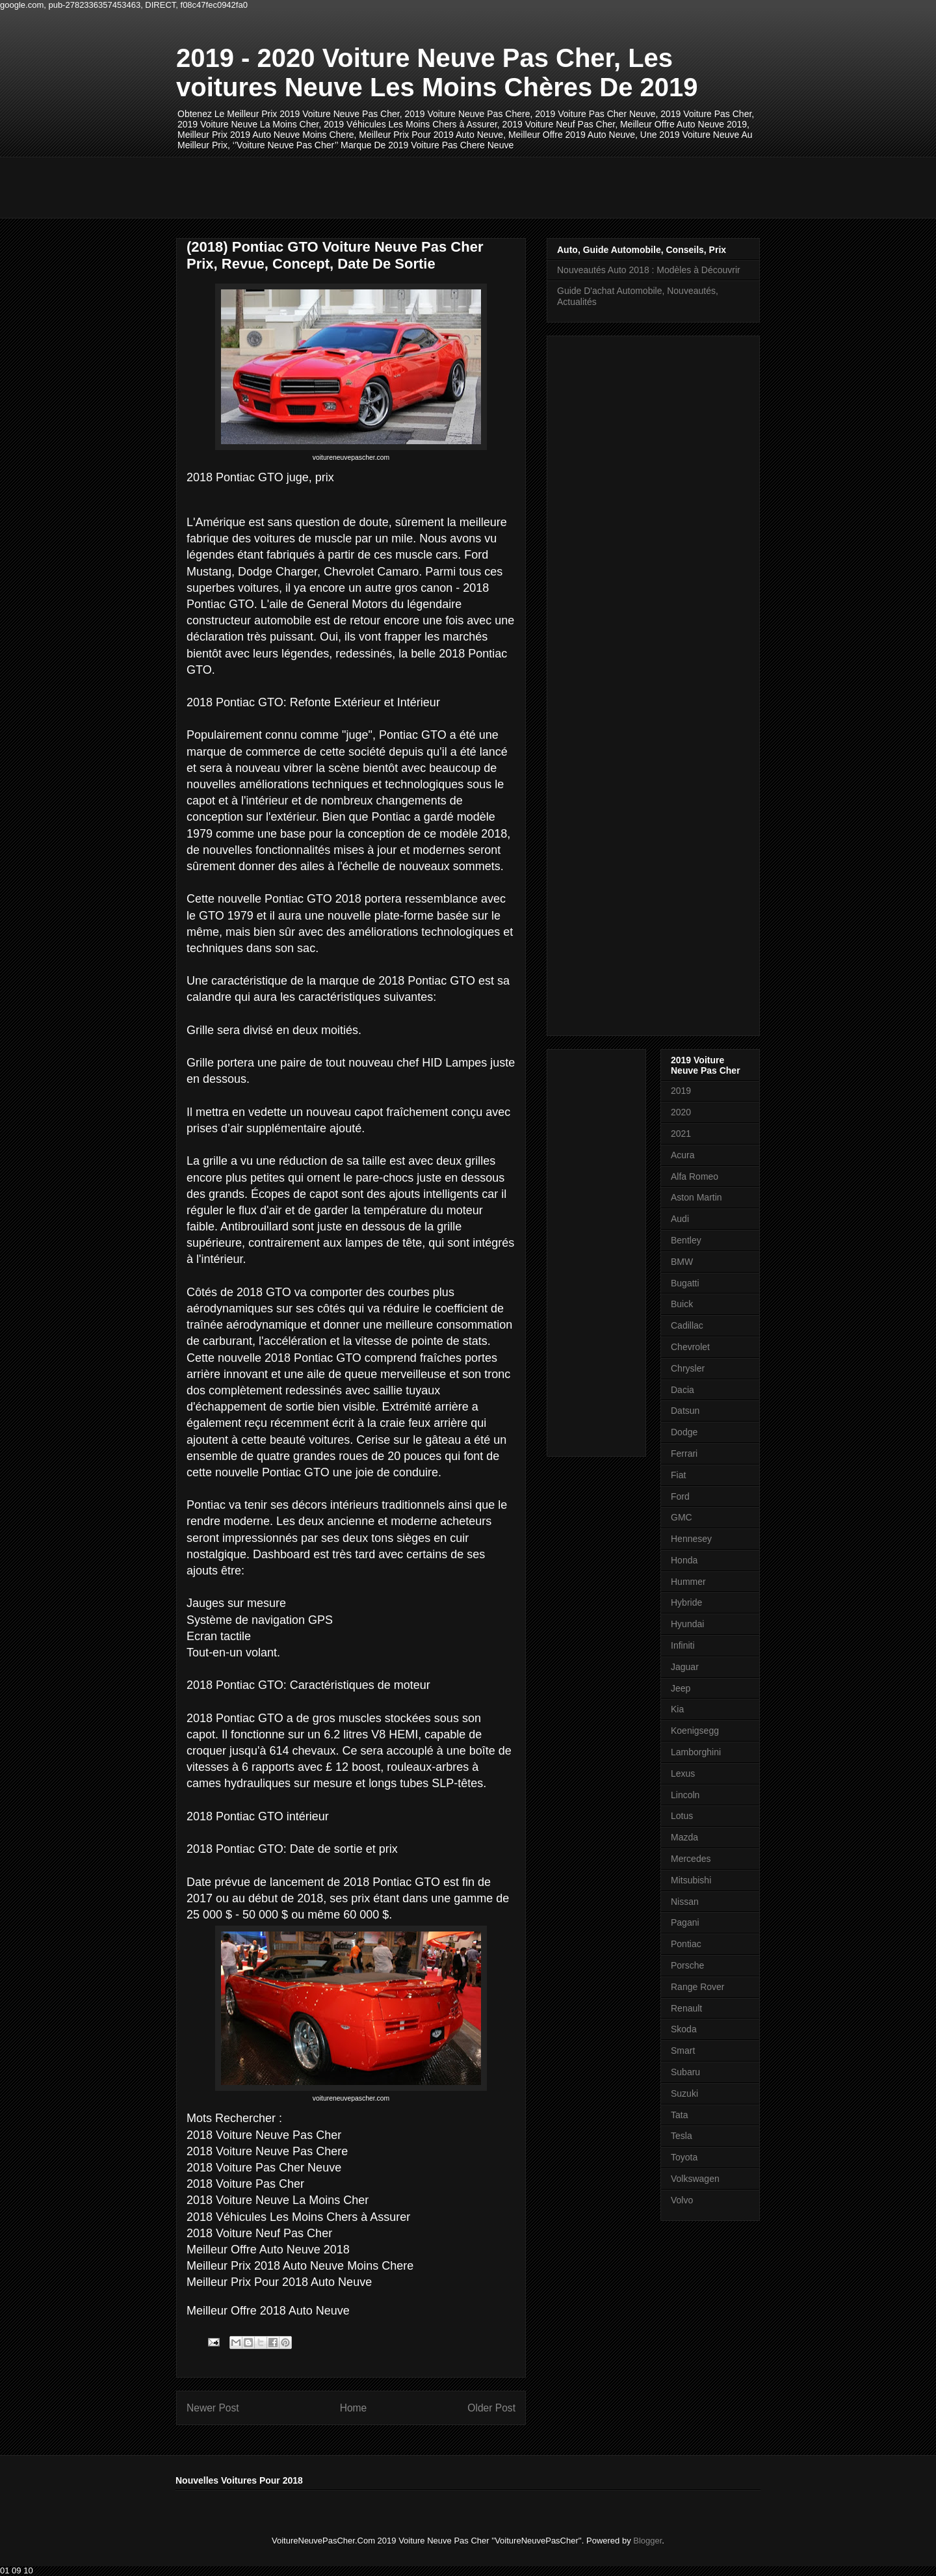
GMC (681, 1517)
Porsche (687, 1965)
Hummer (688, 1581)
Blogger (647, 2540)
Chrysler (688, 1368)
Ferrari (684, 1453)
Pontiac (686, 1944)
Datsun (685, 1410)
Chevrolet (690, 1347)
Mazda (684, 1837)
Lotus (682, 1816)
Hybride (686, 1602)
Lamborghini (696, 1752)
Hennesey (691, 1539)
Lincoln (685, 1795)
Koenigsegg (695, 1730)
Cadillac (687, 1325)
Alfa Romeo (694, 1176)
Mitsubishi (691, 1880)
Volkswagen (695, 2178)
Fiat (678, 1475)
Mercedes (690, 1858)
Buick (682, 1304)
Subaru (685, 2072)
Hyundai (687, 1624)
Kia (677, 1709)
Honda (684, 1560)
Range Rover (698, 1987)
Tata (679, 2115)
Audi (680, 1219)
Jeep (680, 1688)
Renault (686, 2008)
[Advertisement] (412, 186)
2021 (681, 1133)
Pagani (685, 1922)
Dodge (684, 1432)
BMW (682, 1261)
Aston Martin (696, 1197)
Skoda (684, 2029)
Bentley (686, 1240)
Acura (683, 1155)
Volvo (682, 2200)
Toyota (684, 2157)
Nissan (685, 1901)
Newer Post (213, 2407)
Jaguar (685, 1667)
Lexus (683, 1773)
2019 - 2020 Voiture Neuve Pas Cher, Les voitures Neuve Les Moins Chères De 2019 (437, 72)
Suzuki (684, 2093)
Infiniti (683, 1645)
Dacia (682, 1390)
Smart (683, 2050)
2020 (681, 1112)
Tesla (681, 2136)
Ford (680, 1496)
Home (353, 2407)
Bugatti (685, 1283)
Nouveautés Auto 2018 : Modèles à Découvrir (648, 270)
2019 (681, 1090)
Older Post (491, 2407)
